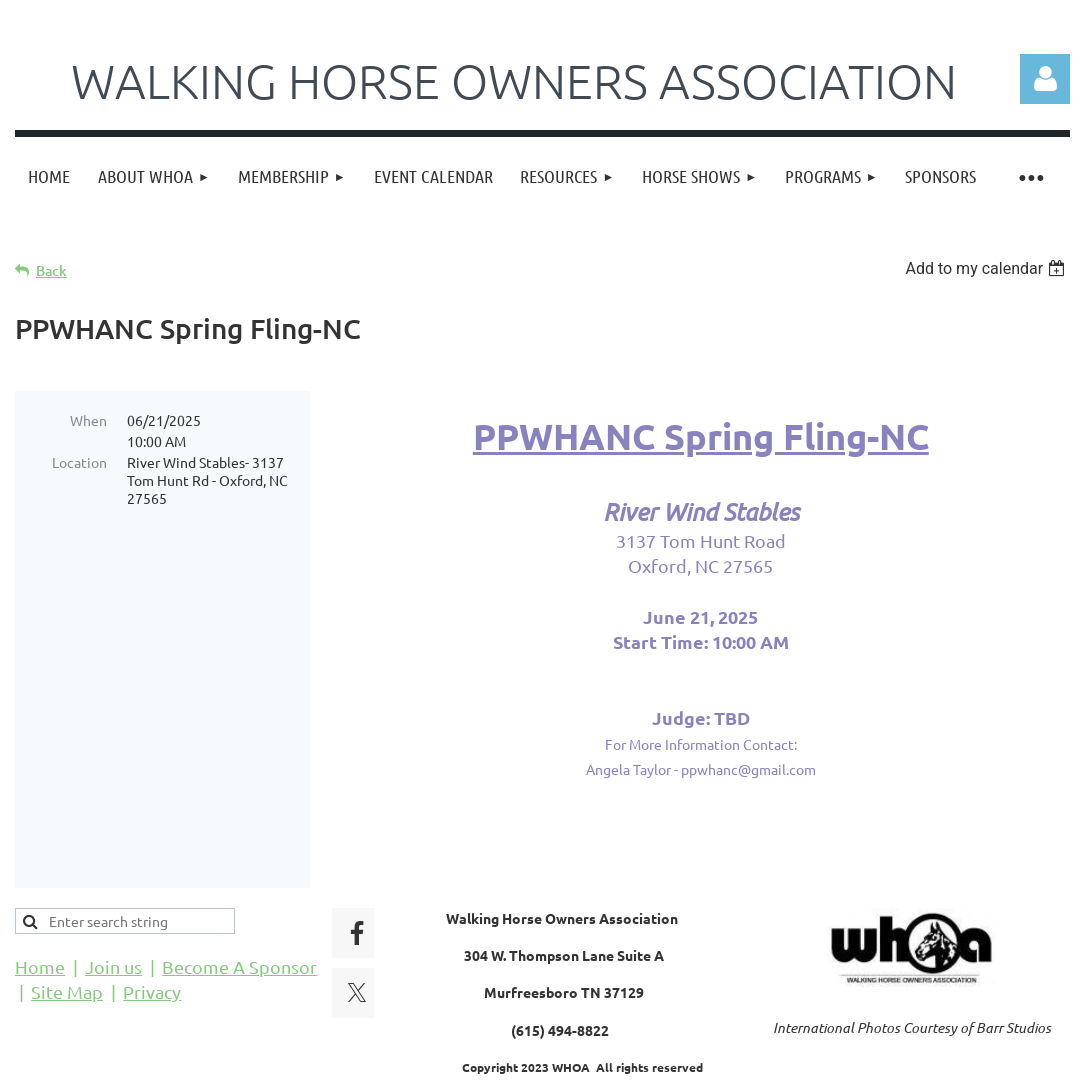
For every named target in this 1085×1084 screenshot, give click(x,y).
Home (40, 904)
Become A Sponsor (239, 904)
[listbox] (987, 268)
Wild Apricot (831, 1059)
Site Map (67, 929)
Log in (1045, 79)
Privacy (152, 929)
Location (79, 462)
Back (51, 270)
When (88, 420)
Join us (113, 904)
